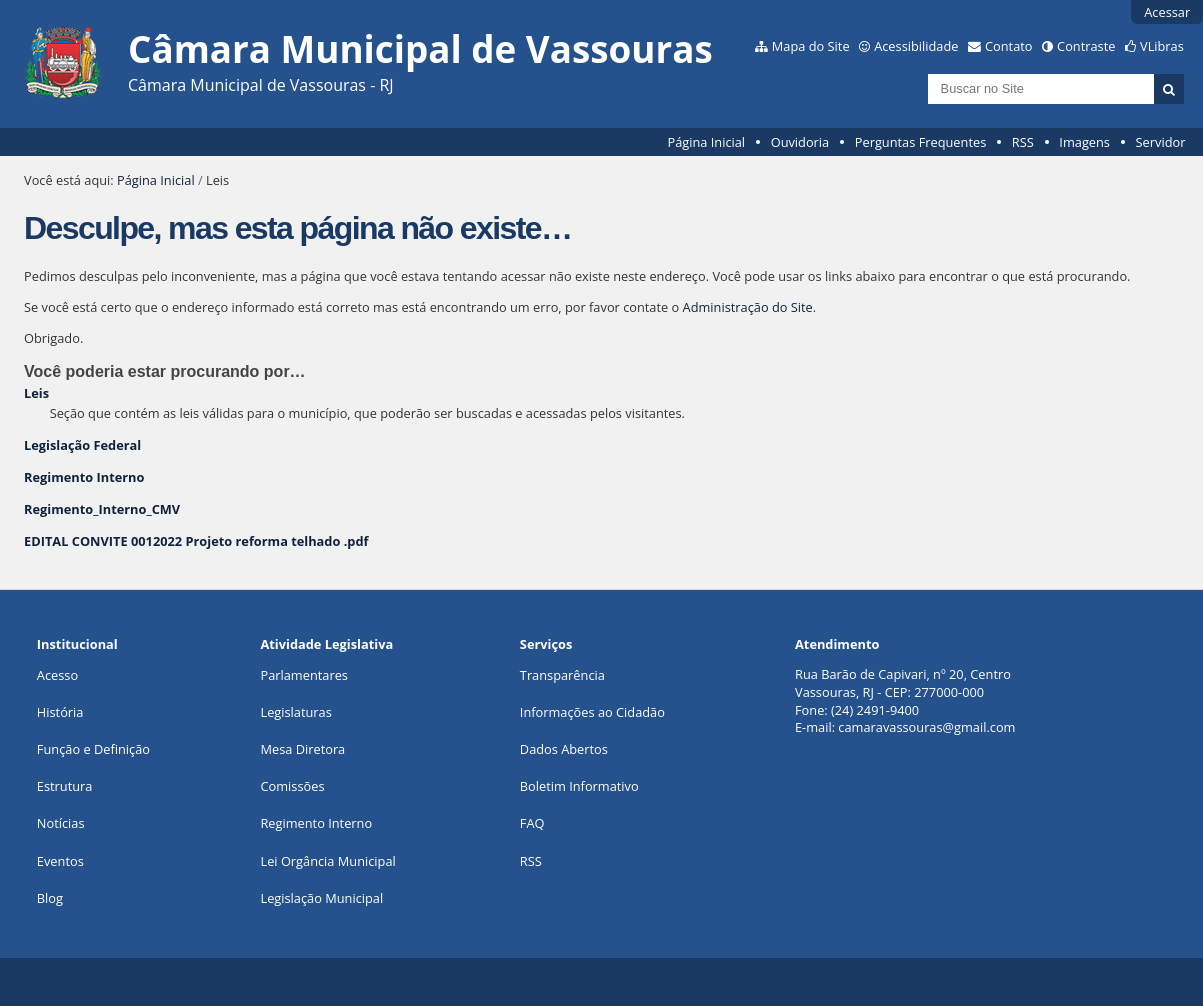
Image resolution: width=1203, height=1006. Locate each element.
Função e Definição (93, 749)
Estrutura (65, 786)
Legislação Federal (82, 445)
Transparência (562, 675)
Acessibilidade (916, 46)
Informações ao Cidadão (592, 712)
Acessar (1167, 12)
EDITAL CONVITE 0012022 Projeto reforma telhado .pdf (196, 541)
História (60, 712)
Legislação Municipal (321, 898)
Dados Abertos (564, 749)
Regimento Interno (84, 477)
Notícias (61, 823)
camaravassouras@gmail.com (926, 727)
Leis (36, 393)
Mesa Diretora (302, 749)
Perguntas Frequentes (920, 142)
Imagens (1084, 142)
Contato (1009, 46)
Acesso (57, 675)
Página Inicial (706, 142)
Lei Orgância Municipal (327, 861)
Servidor (1161, 142)
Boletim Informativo (579, 786)
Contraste (1086, 46)
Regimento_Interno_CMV (102, 509)
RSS (1023, 142)
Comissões (292, 786)
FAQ (532, 823)
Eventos (60, 861)
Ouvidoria (800, 142)
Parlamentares (303, 675)
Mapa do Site (811, 46)
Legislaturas (295, 712)
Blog (50, 898)
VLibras (1162, 46)
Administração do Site (748, 307)
